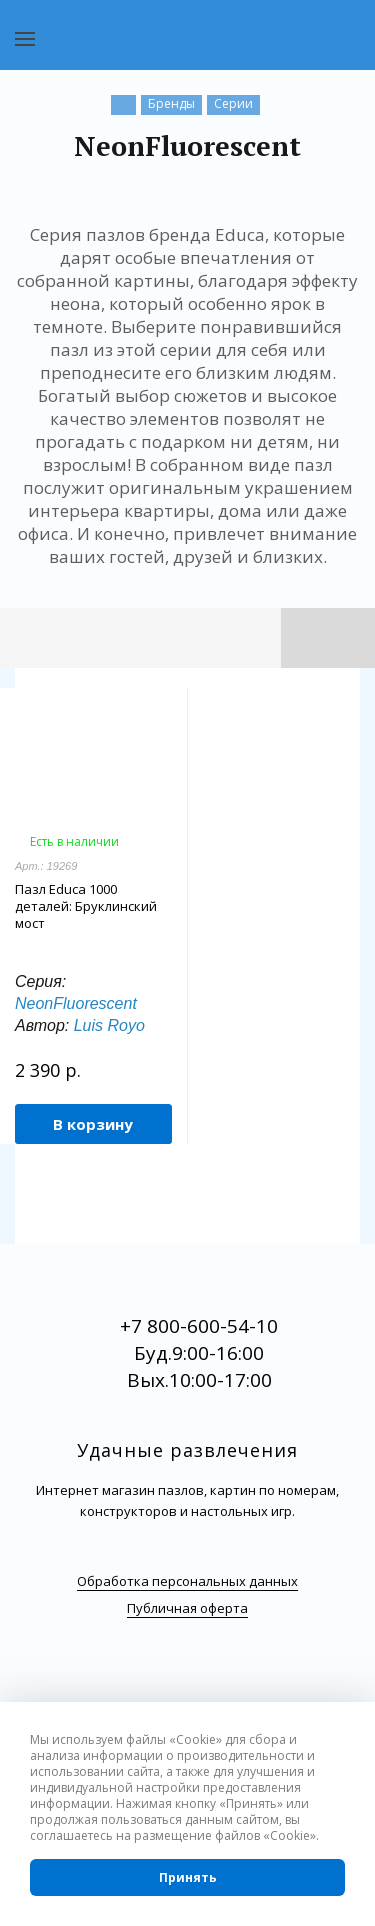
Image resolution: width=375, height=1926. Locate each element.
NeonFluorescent (76, 1003)
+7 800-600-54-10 (199, 1326)
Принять (188, 1877)
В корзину (93, 1124)
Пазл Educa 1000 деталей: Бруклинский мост (86, 906)
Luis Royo (109, 1025)
